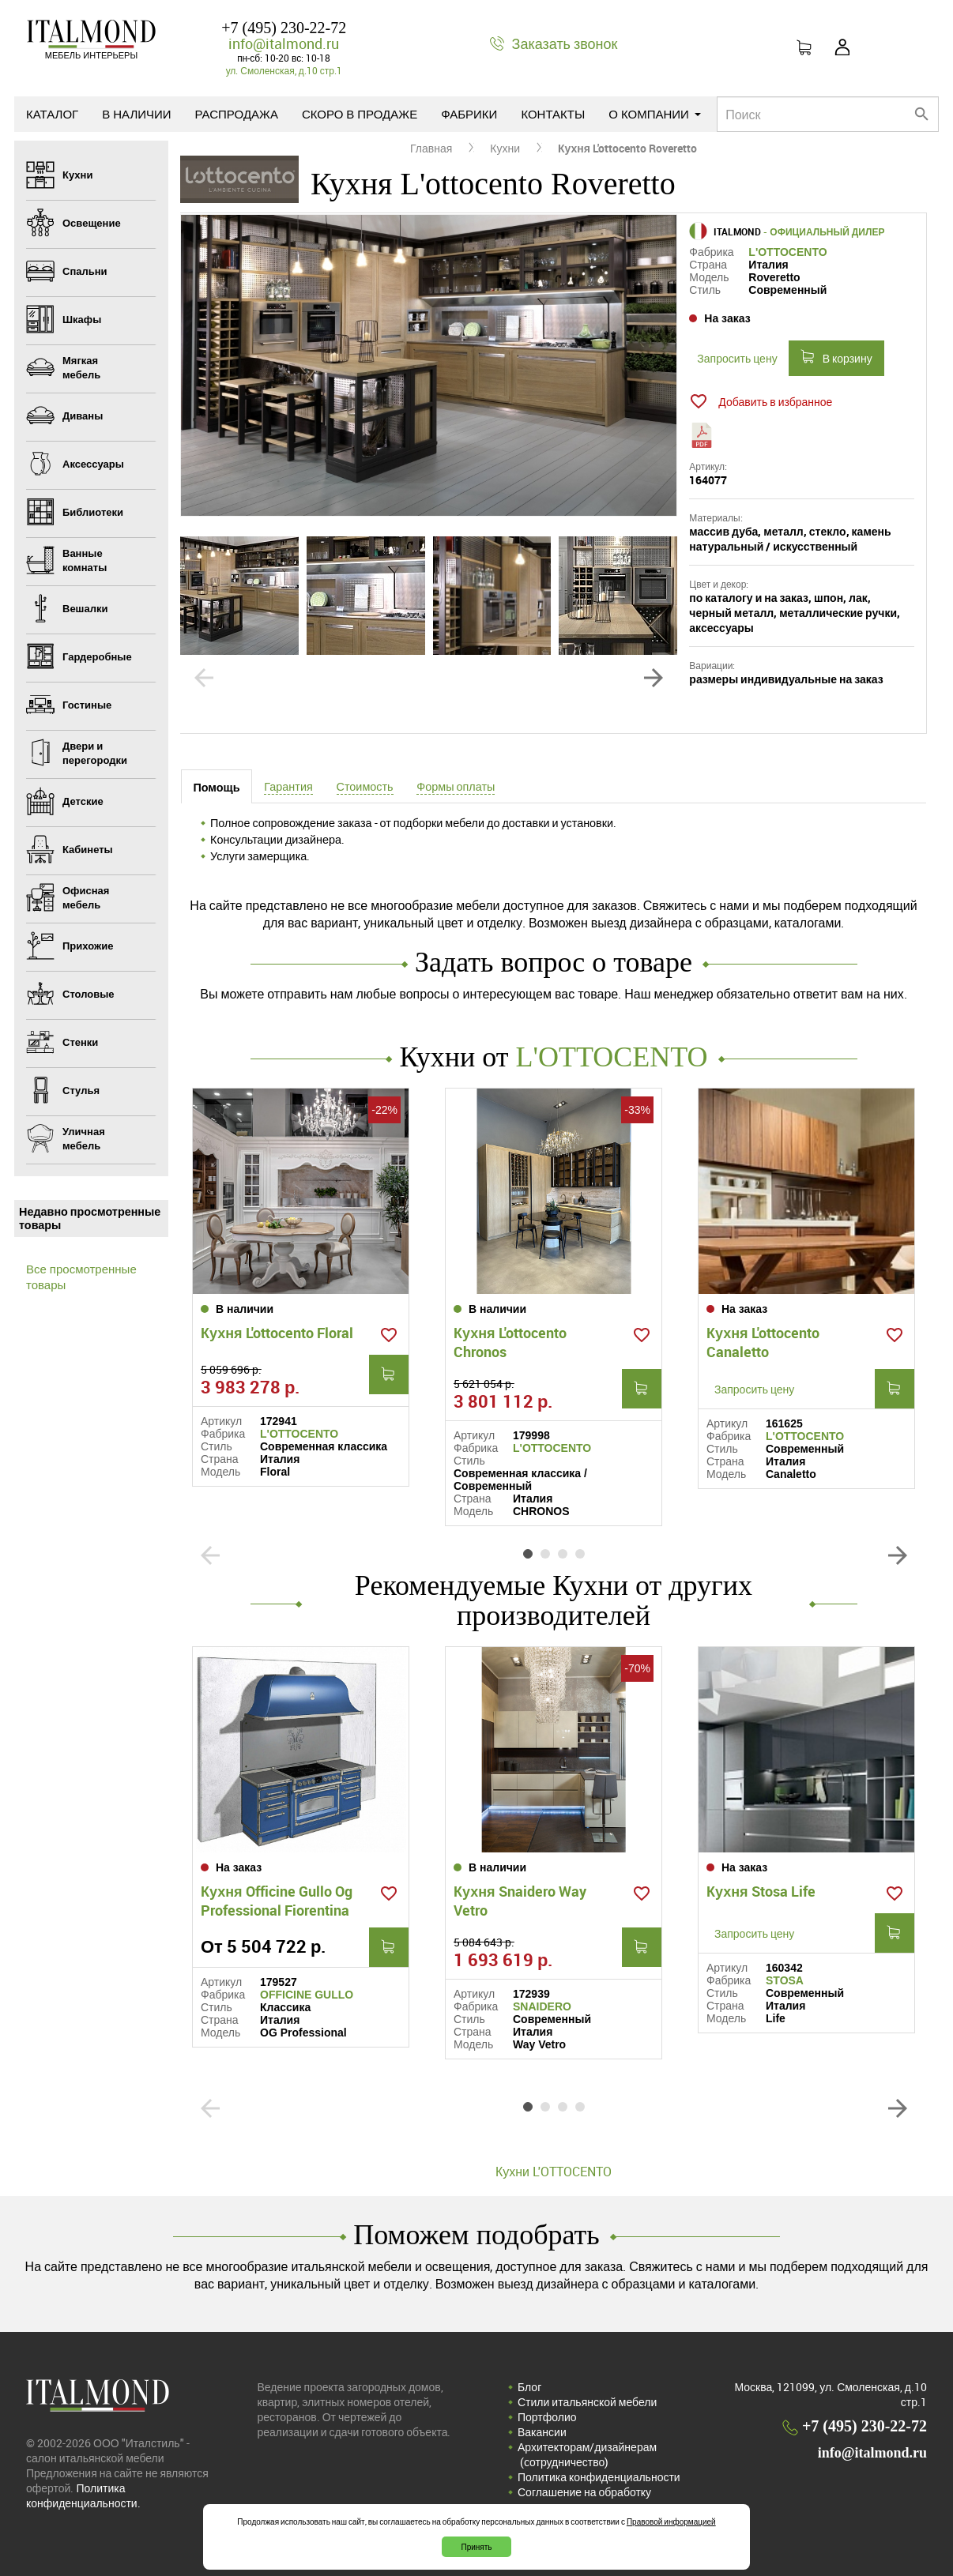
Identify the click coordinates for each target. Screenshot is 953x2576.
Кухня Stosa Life (761, 1891)
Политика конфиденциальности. (83, 2495)
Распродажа (236, 114)
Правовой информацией (671, 2521)
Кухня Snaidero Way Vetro (520, 1901)
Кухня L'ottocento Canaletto (762, 1342)
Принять (476, 2546)
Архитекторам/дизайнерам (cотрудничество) (587, 2454)
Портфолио (547, 2416)
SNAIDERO (542, 2006)
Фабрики (469, 114)
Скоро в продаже (359, 114)
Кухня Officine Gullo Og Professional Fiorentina (276, 1901)
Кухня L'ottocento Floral (277, 1332)
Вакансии (542, 2431)
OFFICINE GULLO (306, 1994)
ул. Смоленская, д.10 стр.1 (284, 70)
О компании (654, 114)
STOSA (785, 1980)
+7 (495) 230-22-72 (283, 27)
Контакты (553, 114)
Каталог (52, 114)
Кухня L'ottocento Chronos (510, 1342)
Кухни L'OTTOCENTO (553, 2171)
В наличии (136, 114)
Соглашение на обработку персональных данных (584, 2499)
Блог (529, 2386)
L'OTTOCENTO (787, 252)
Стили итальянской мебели (587, 2401)
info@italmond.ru (283, 43)
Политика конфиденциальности (599, 2476)
